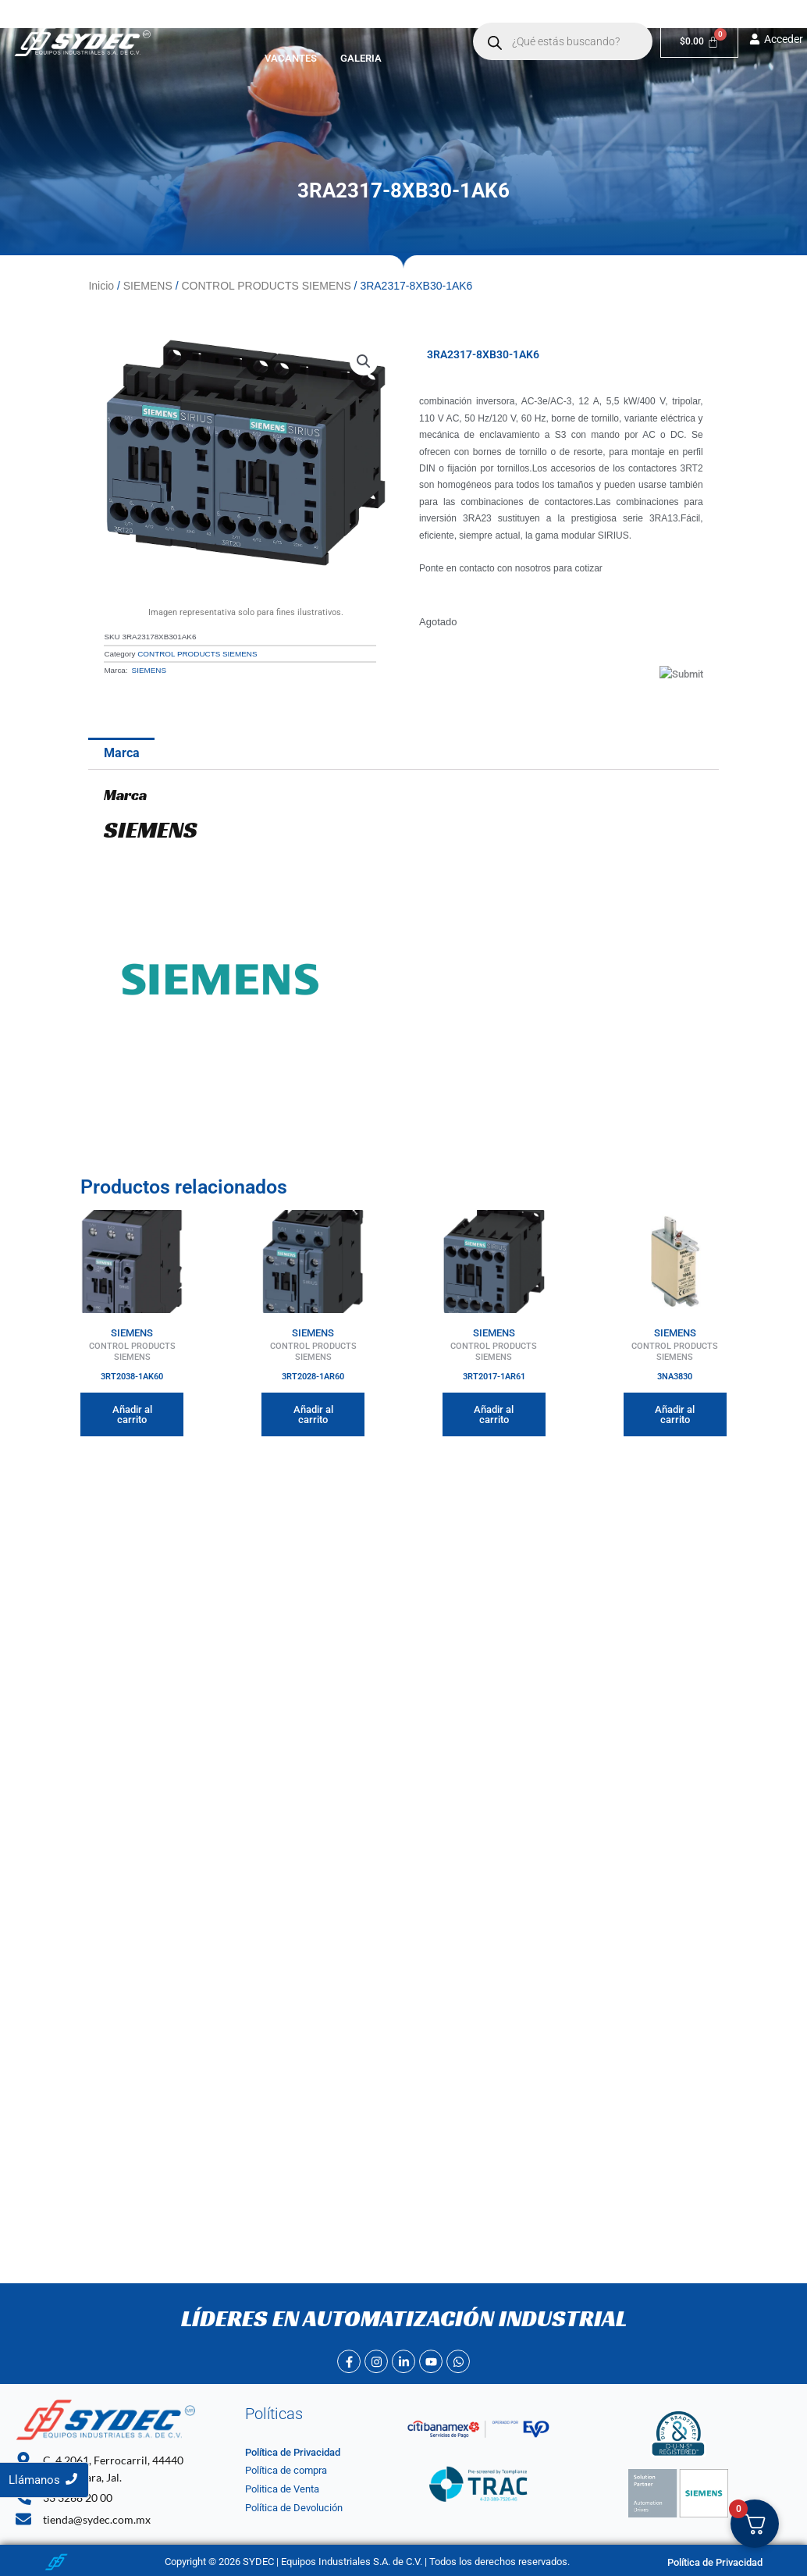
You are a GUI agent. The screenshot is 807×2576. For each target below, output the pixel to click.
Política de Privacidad (292, 2452)
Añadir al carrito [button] (132, 1414)
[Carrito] (706, 42)
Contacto (440, 24)
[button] (362, 24)
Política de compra (286, 2470)
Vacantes (303, 58)
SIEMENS (147, 285)
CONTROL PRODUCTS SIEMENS (265, 285)
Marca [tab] (122, 752)
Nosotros (283, 24)
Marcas (361, 24)
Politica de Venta (282, 2489)
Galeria (373, 58)
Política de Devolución (294, 2508)
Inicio (218, 24)
